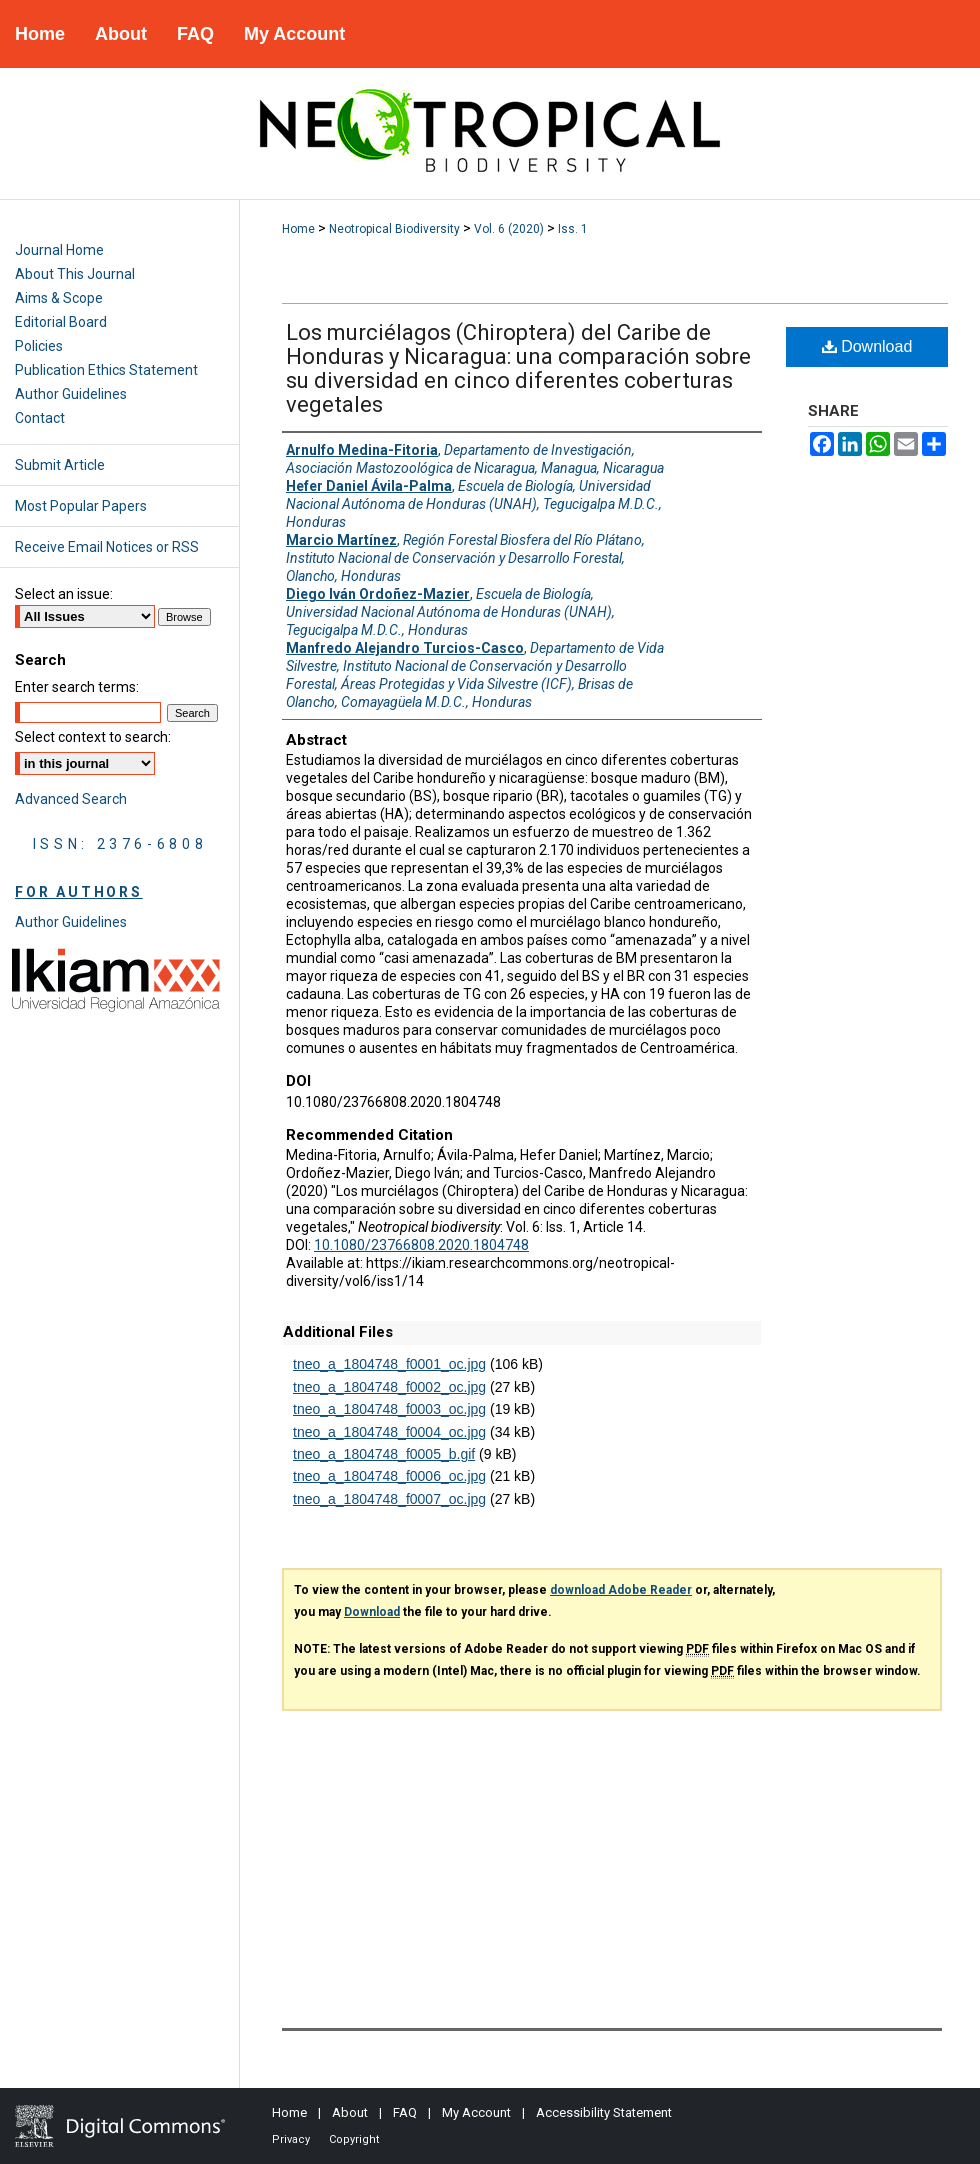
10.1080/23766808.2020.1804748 (421, 1245)
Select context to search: (93, 737)
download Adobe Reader (621, 1590)
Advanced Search (71, 799)
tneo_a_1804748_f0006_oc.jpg (389, 1476)
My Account (476, 2112)
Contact (40, 418)
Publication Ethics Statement (106, 370)
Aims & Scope (59, 298)
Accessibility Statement (604, 2112)
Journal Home (59, 250)
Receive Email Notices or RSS (107, 547)
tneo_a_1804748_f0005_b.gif (384, 1454)
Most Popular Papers (81, 506)
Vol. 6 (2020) (509, 229)
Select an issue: (64, 594)
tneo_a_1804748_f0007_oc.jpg (389, 1499)
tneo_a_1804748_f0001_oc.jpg (389, 1364)
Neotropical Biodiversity (394, 229)
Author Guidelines (71, 394)
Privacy (291, 2139)
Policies (39, 346)
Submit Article (60, 465)
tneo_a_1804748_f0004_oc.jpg (389, 1432)
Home (298, 229)
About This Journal (75, 274)
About (350, 2112)
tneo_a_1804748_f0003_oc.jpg (389, 1409)
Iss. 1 (573, 229)
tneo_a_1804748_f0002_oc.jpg (389, 1387)
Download (867, 346)
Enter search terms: (77, 687)
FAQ (405, 2112)
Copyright (354, 2139)
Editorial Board (61, 322)
